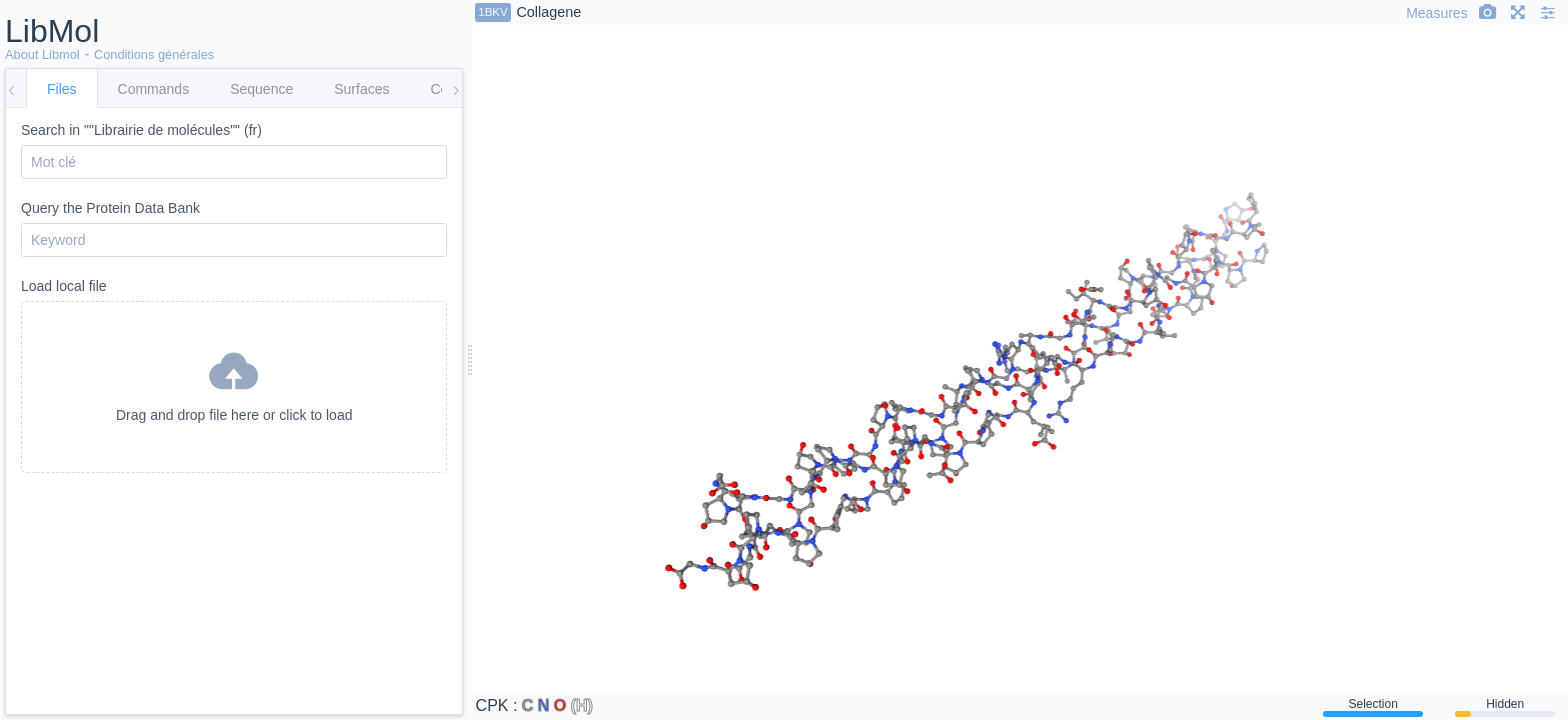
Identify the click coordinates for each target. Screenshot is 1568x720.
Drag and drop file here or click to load (234, 382)
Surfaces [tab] (361, 89)
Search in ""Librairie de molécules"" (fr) (234, 151)
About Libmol (42, 54)
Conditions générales (154, 54)
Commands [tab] (154, 89)
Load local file (234, 376)
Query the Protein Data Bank (234, 229)
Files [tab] (62, 89)
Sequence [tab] (261, 89)
